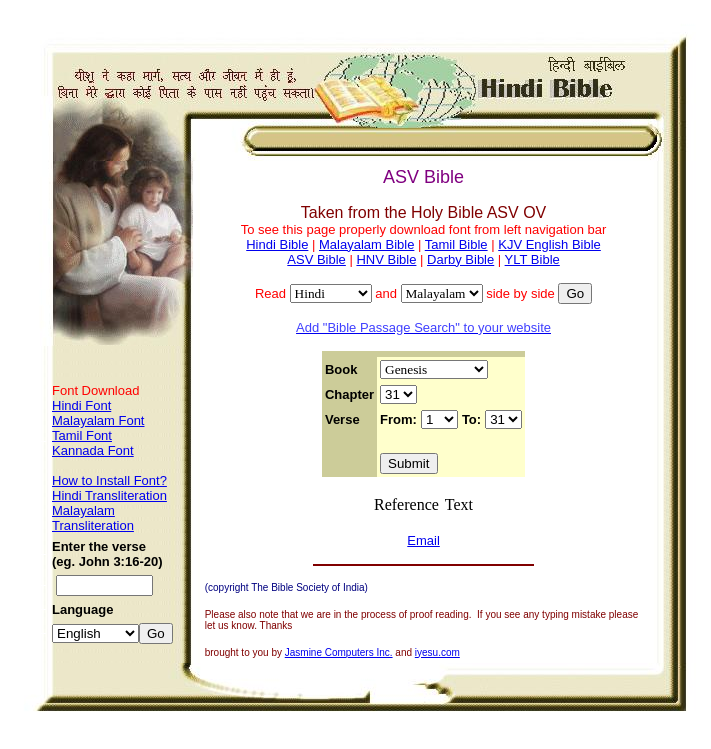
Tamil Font (82, 435)
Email (423, 540)
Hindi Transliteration (109, 495)
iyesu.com (437, 652)
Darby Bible (460, 259)
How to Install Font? (109, 480)
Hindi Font (81, 405)
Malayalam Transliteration (93, 518)
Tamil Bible (456, 244)
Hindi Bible (277, 244)
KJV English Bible (549, 244)
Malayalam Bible (366, 244)
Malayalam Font (98, 420)
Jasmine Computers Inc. (339, 652)
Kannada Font (93, 450)
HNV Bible (386, 259)
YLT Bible (532, 259)
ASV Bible (316, 259)
